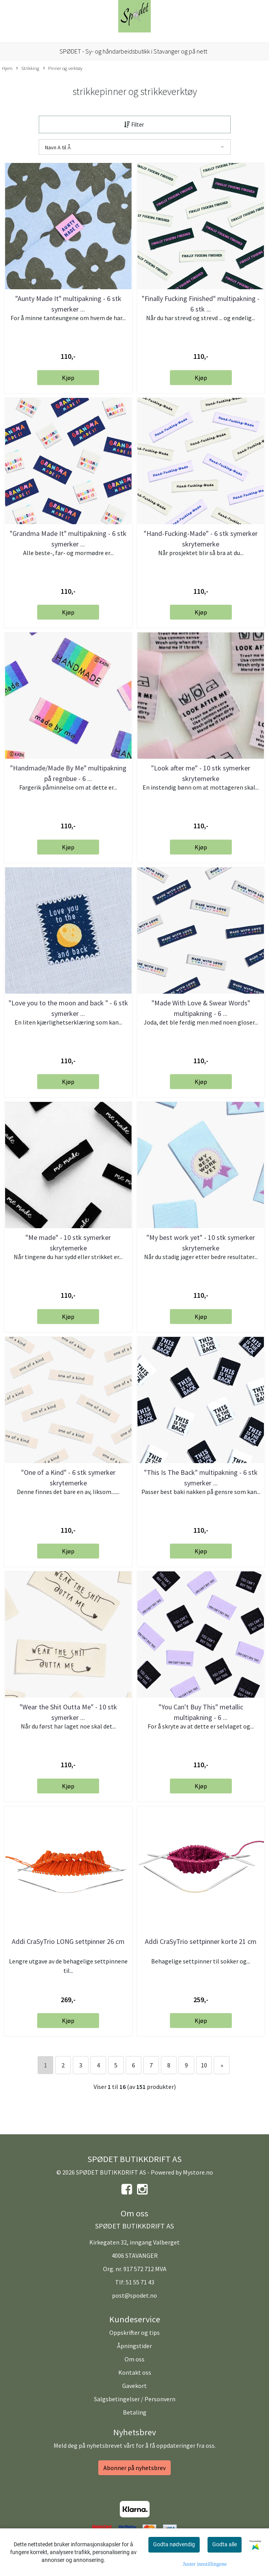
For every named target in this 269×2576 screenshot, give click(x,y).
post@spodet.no (134, 2295)
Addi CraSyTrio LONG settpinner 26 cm (68, 1941)
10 (204, 2065)
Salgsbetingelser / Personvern (134, 2399)
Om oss (134, 2359)
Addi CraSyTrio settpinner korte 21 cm (200, 1941)
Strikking (27, 68)
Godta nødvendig (174, 2544)
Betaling (134, 2412)
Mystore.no (198, 2172)
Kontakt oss (134, 2372)
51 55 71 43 (140, 2282)
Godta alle (224, 2544)
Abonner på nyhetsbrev (134, 2468)
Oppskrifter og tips (134, 2332)
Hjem (7, 68)
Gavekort (134, 2386)
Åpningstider (134, 2346)
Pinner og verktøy (63, 68)
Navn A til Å (57, 147)
